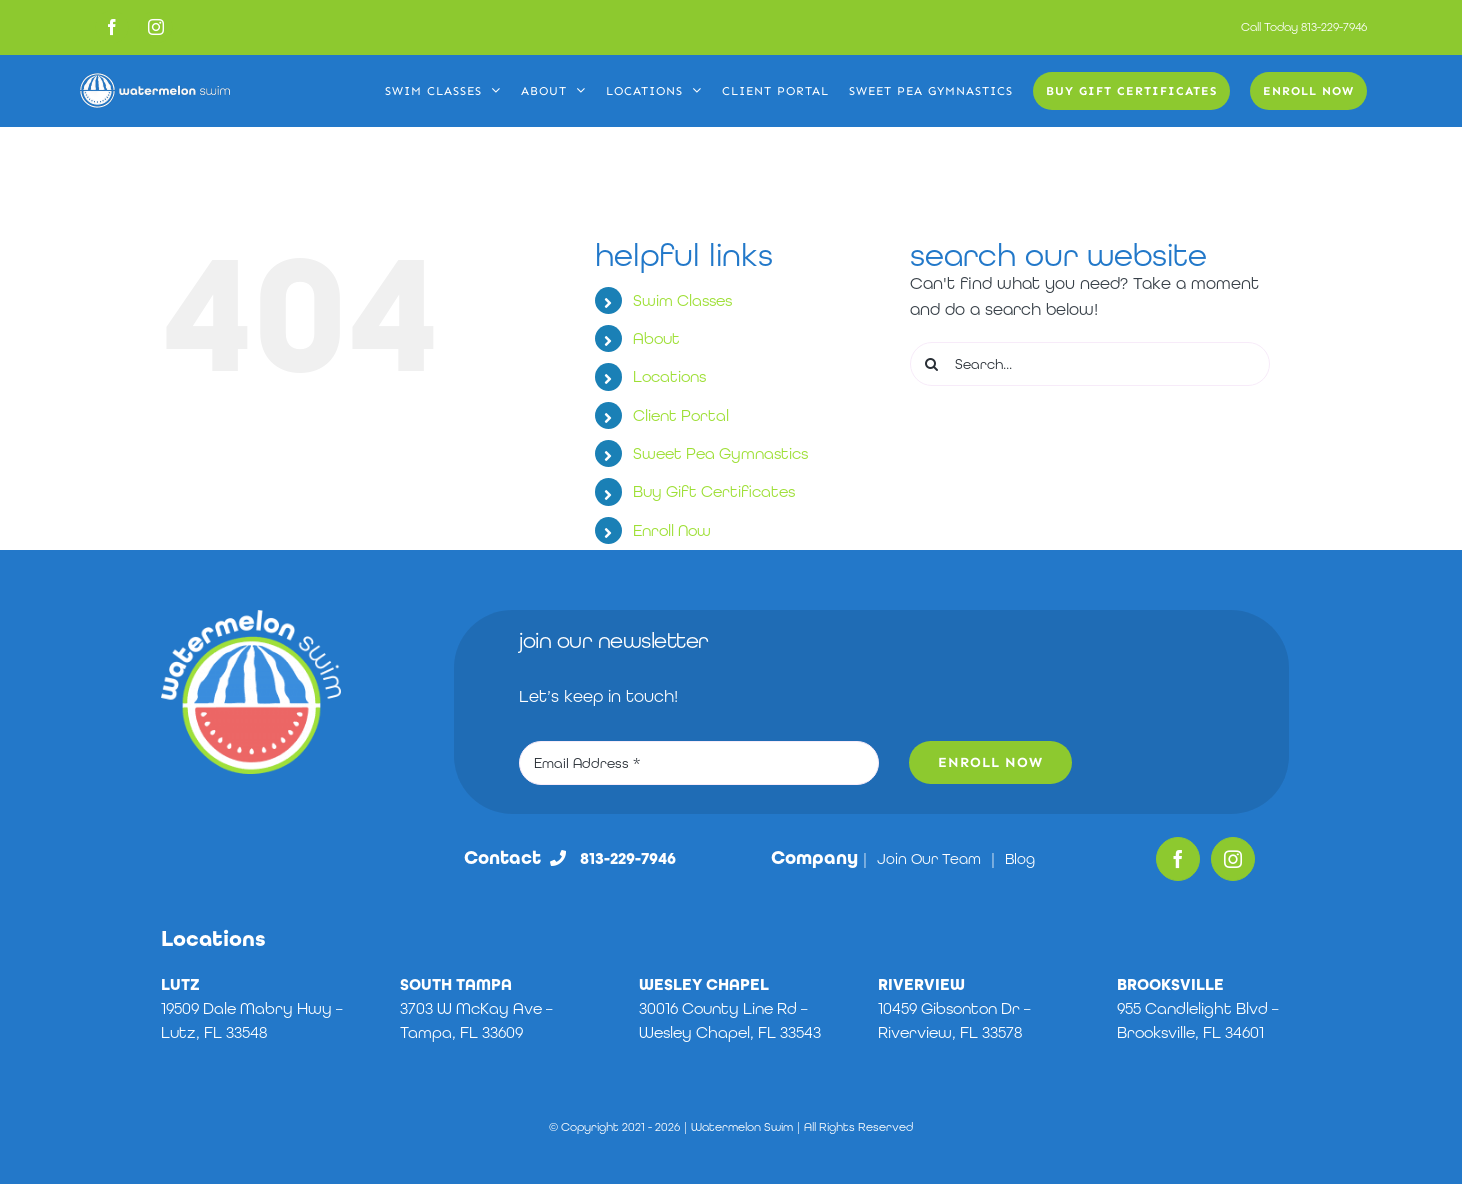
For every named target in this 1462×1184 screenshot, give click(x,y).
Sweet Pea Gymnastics (720, 453)
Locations (669, 376)
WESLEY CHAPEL (704, 984)
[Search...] (1090, 364)
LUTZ (180, 984)
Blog (1020, 858)
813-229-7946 (1334, 27)
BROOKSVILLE (1170, 984)
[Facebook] (1178, 859)
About (656, 338)
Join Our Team (929, 858)
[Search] (932, 364)
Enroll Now (672, 530)
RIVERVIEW (921, 984)
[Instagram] (1233, 859)
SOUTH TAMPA (456, 984)
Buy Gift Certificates (714, 491)
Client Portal (681, 415)
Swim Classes (682, 300)
